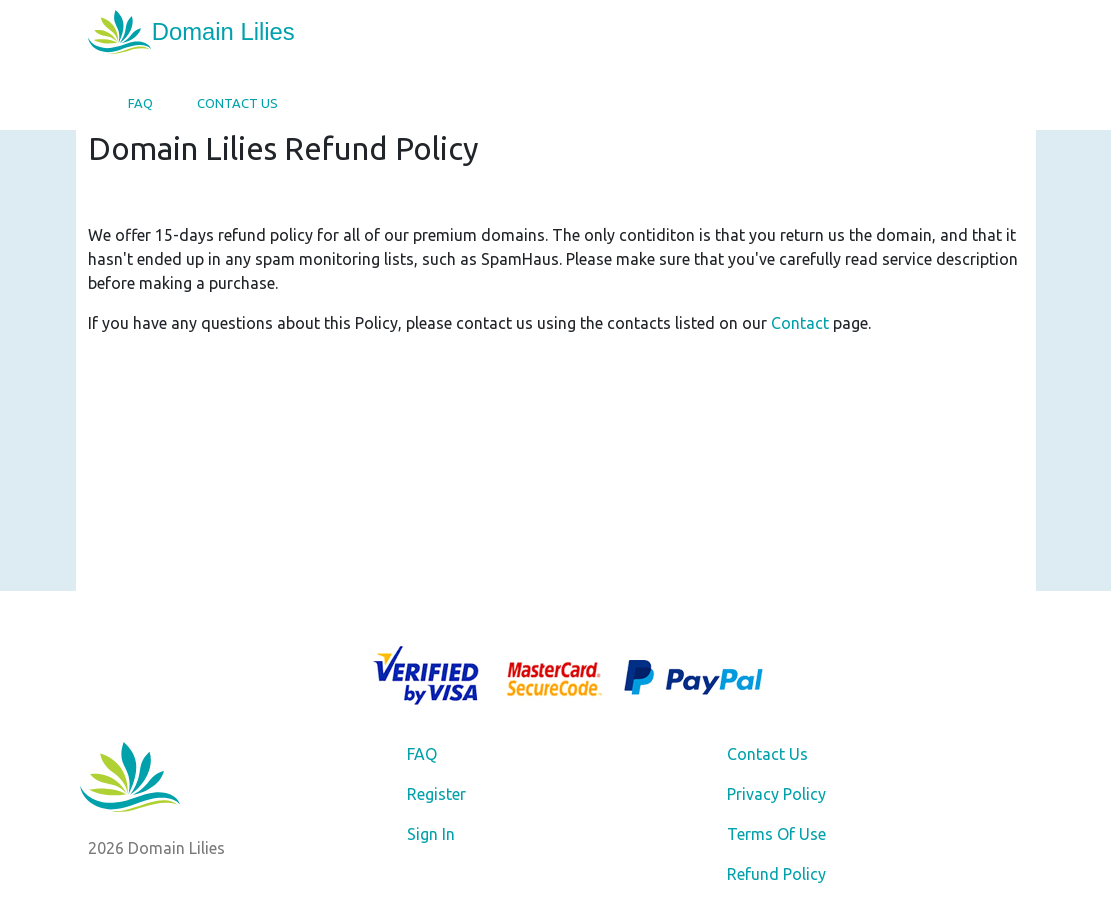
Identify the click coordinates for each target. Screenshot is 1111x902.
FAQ (140, 103)
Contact (800, 323)
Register (436, 794)
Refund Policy (776, 874)
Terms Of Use (776, 834)
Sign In (431, 834)
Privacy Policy (776, 794)
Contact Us (237, 103)
